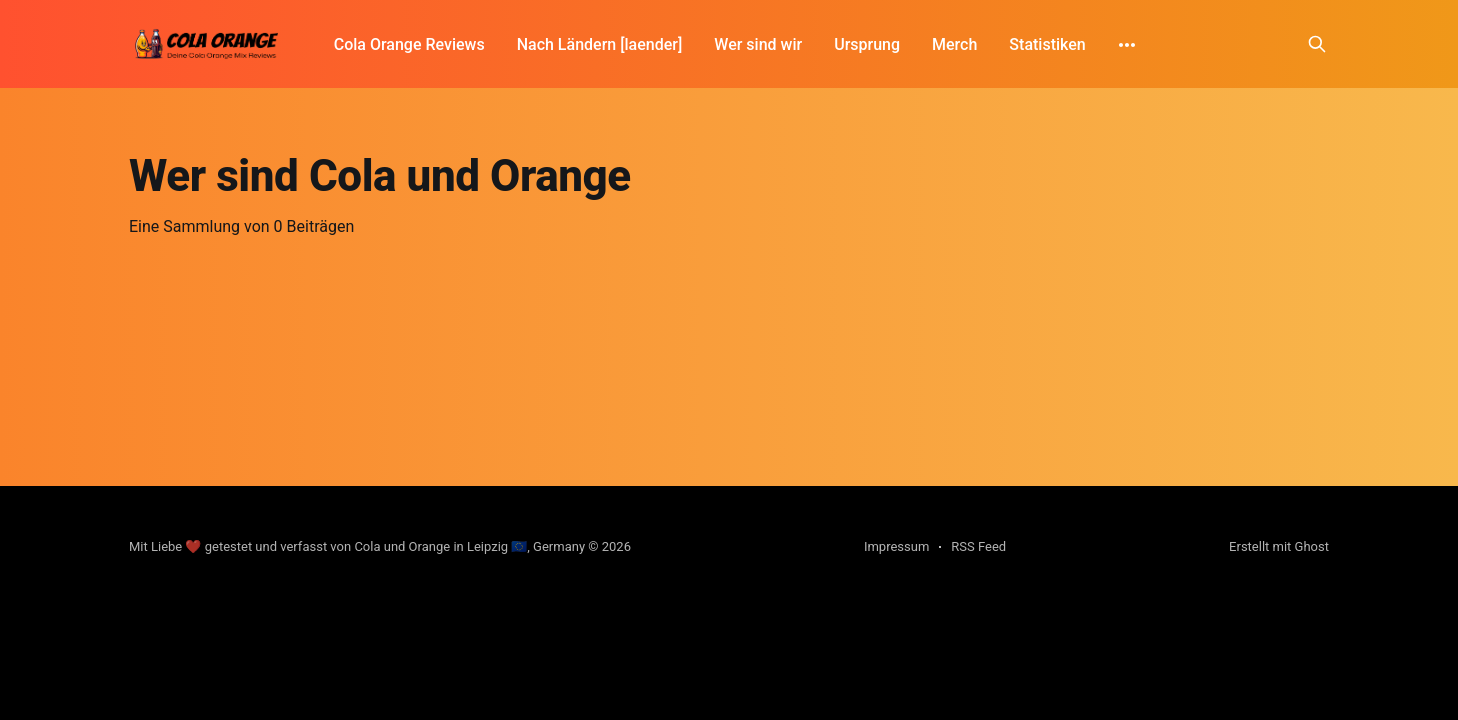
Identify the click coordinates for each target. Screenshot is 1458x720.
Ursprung (826, 44)
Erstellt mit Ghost (1279, 546)
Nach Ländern (567, 44)
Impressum (896, 546)
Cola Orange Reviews (409, 44)
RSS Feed (978, 546)
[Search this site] (1317, 44)
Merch (913, 44)
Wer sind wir (717, 44)
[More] (1086, 45)
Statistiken (1006, 44)
